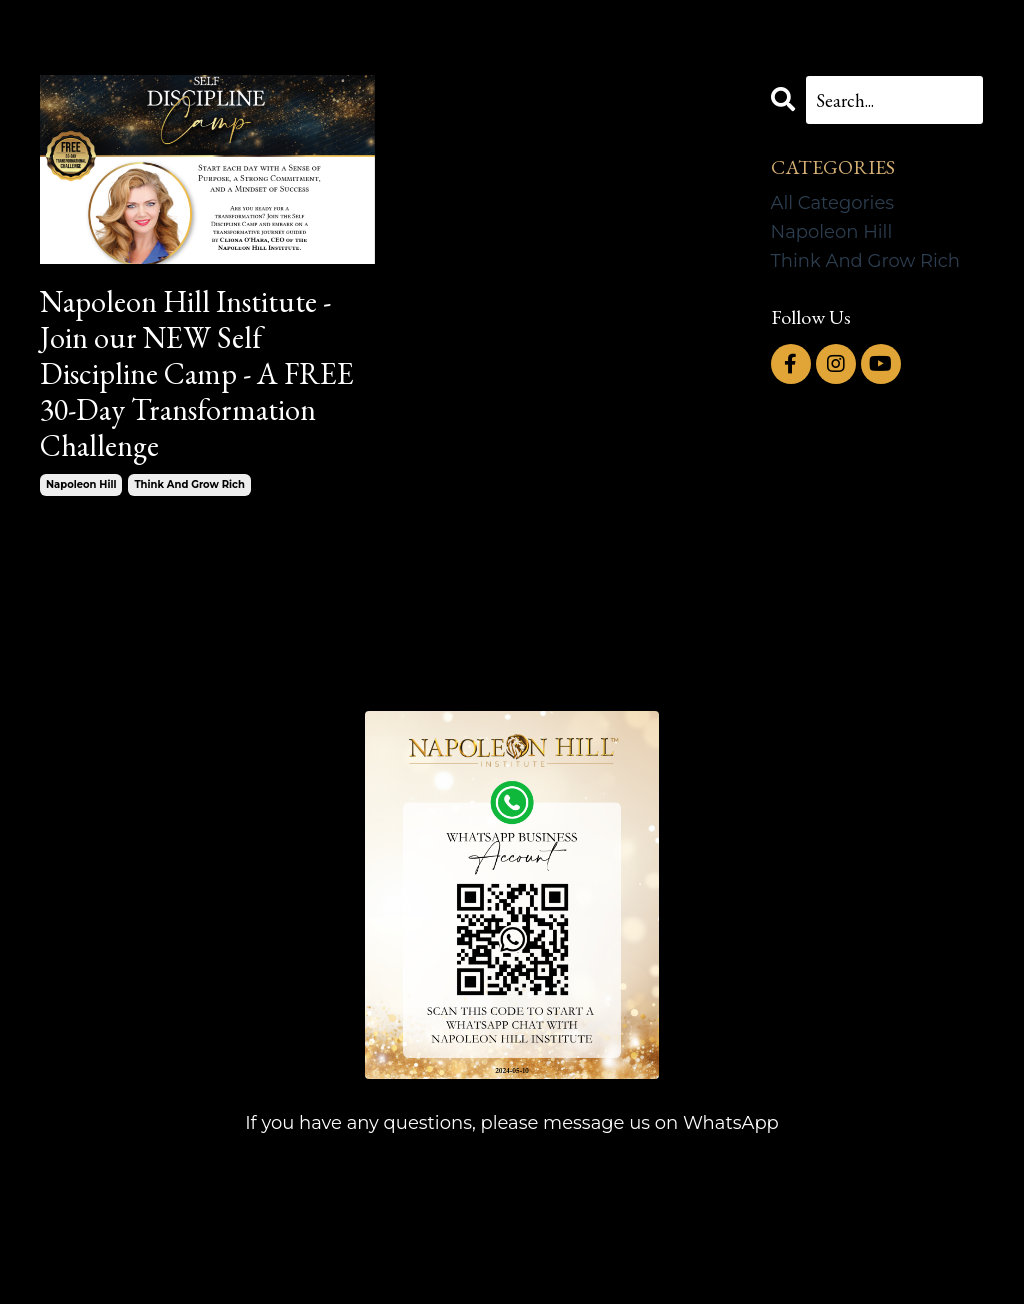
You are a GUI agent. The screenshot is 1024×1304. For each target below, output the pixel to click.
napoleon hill (81, 484)
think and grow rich (189, 484)
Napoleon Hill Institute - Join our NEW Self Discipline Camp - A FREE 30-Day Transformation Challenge (197, 374)
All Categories (833, 203)
